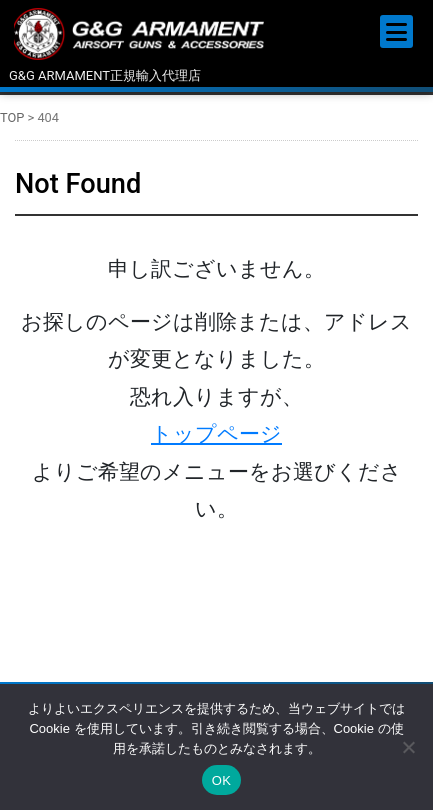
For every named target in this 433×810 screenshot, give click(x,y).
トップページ (216, 434)
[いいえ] (408, 747)
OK (221, 780)
